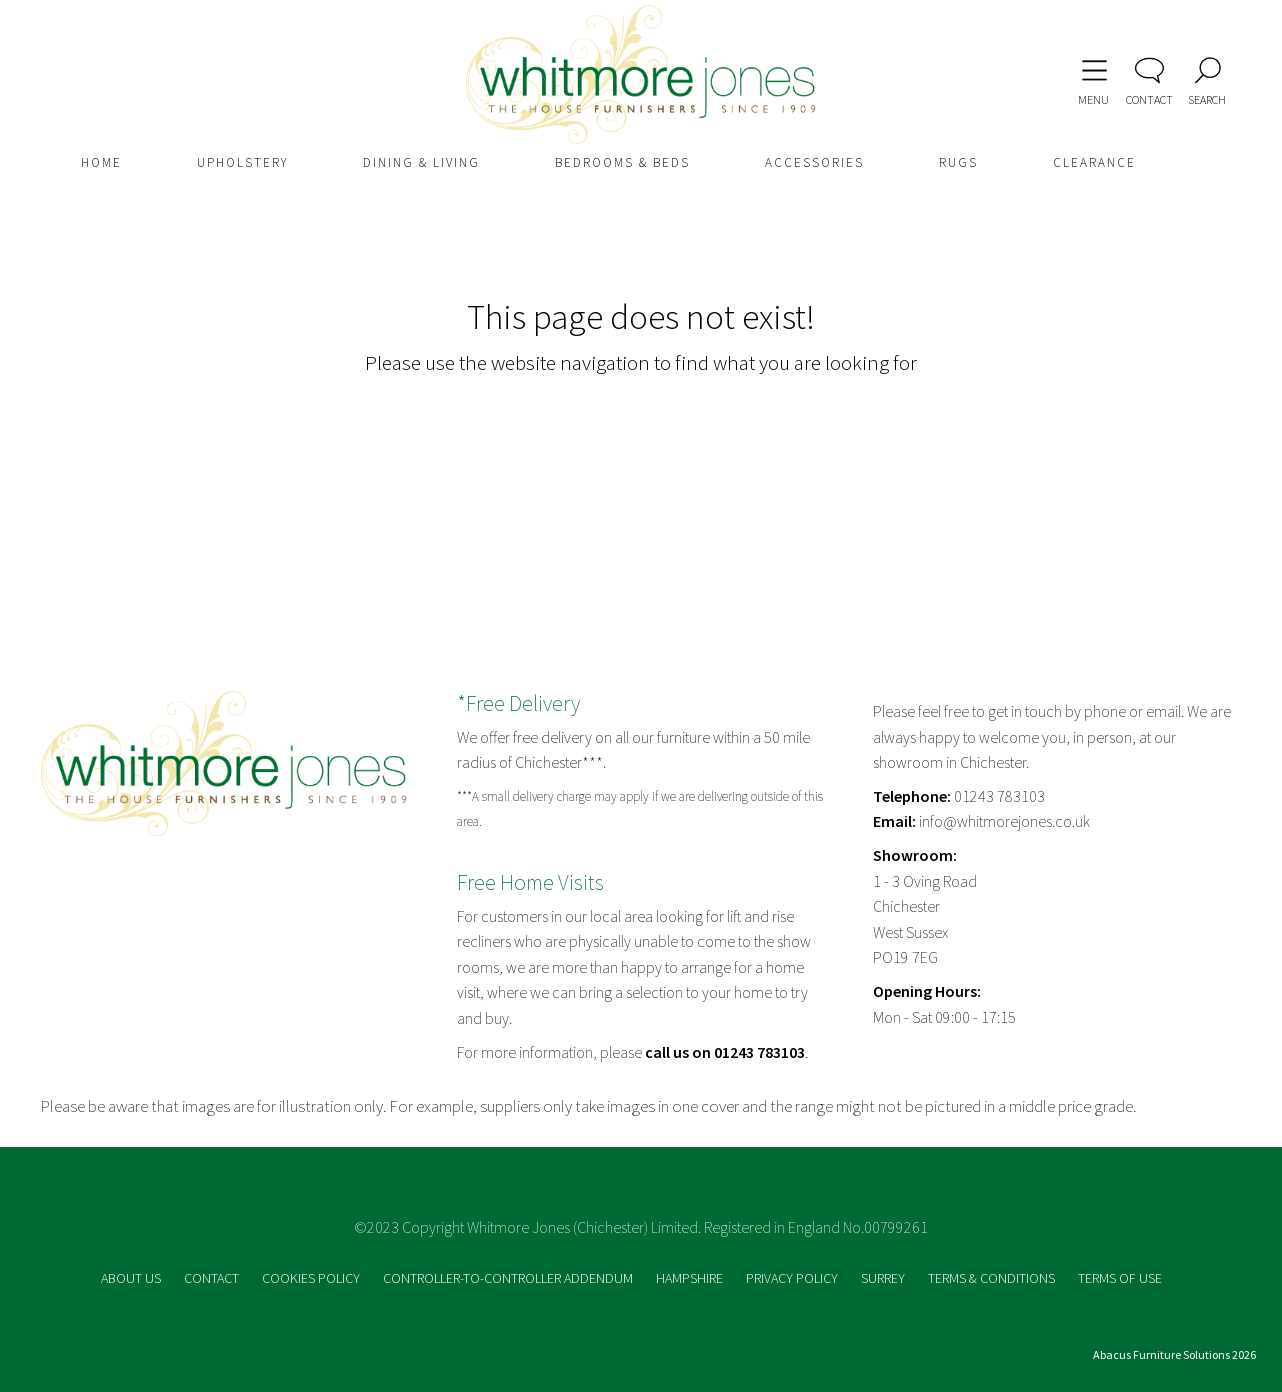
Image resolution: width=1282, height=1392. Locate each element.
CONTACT (213, 1278)
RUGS (958, 162)
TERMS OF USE (1120, 1278)
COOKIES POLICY (312, 1278)
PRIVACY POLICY (793, 1278)
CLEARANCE (1094, 162)
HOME (101, 162)
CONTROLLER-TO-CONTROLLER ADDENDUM (509, 1278)
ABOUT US (132, 1278)
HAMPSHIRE (691, 1278)
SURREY (884, 1278)
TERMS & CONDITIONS (993, 1278)
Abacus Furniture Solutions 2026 (1174, 1354)
